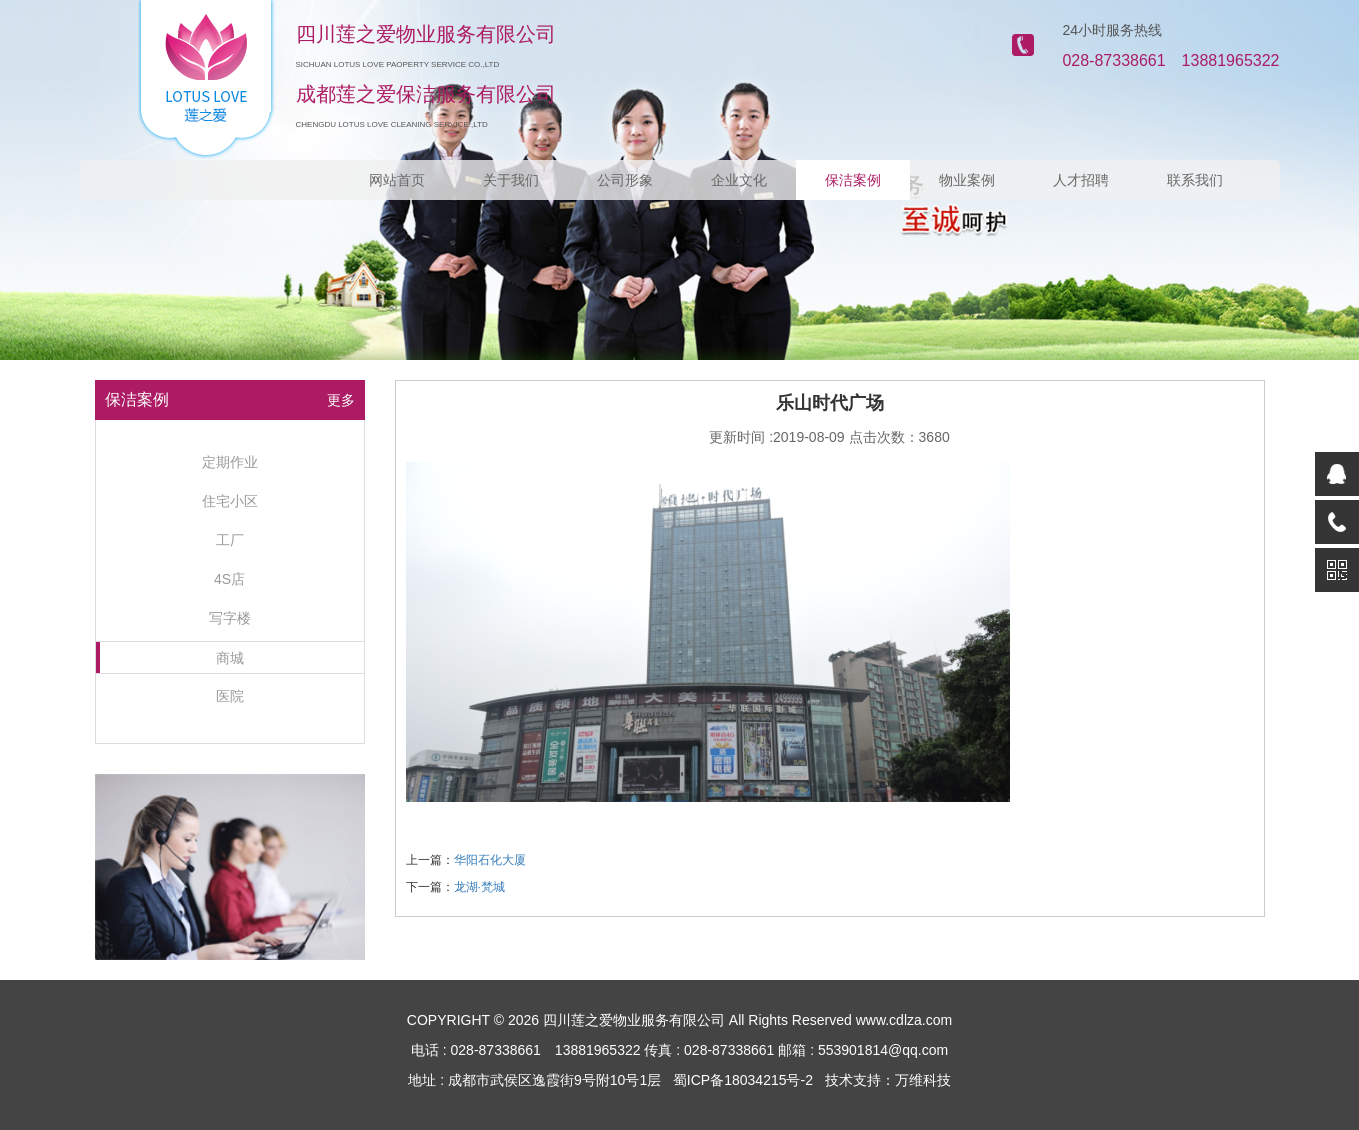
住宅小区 (230, 501)
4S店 (229, 579)
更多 (341, 400)
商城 (230, 658)
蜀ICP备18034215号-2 (743, 1080)
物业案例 (967, 180)
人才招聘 (1081, 180)
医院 (230, 696)
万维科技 (923, 1080)
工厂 (230, 540)
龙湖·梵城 (479, 887)
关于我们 (511, 180)
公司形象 (625, 180)
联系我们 (1195, 180)
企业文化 (739, 180)
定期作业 (230, 462)
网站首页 (397, 180)
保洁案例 (853, 180)
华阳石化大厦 (490, 860)
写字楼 (230, 618)
